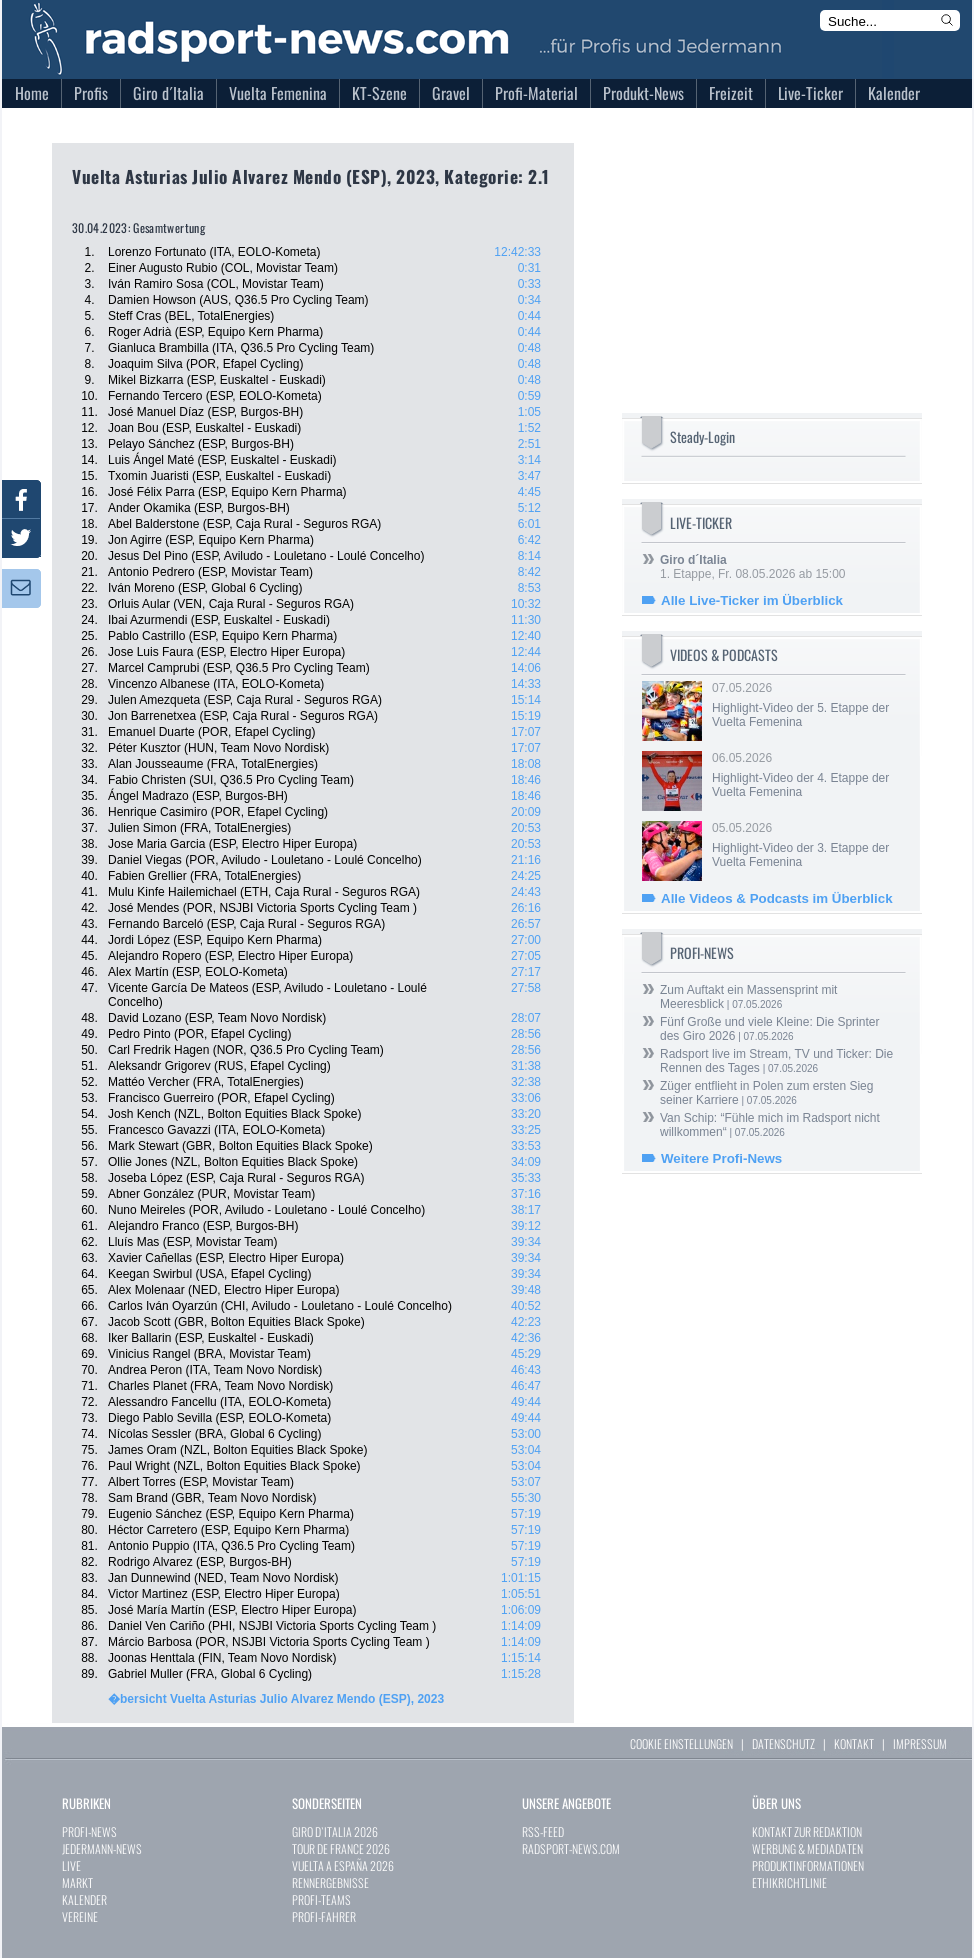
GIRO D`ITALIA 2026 (335, 1831)
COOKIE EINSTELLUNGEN (681, 1743)
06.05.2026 (807, 775)
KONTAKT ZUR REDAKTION (807, 1831)
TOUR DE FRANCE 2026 (341, 1848)
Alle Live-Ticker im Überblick (752, 600)
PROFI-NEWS (89, 1831)
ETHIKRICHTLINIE (789, 1882)
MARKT (77, 1882)
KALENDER (84, 1899)
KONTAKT (854, 1743)
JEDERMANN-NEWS (102, 1848)
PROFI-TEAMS (321, 1899)
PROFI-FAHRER (324, 1916)
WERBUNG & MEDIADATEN (807, 1848)
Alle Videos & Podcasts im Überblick (777, 898)
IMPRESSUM (920, 1743)
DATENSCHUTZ (783, 1743)
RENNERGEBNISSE (330, 1882)
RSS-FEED (543, 1831)
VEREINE (80, 1916)
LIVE (71, 1865)
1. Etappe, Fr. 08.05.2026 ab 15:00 (752, 567)
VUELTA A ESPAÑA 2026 (343, 1865)
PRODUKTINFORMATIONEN (808, 1865)
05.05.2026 (807, 845)
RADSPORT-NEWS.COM (571, 1848)
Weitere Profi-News (721, 1158)
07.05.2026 (807, 705)
